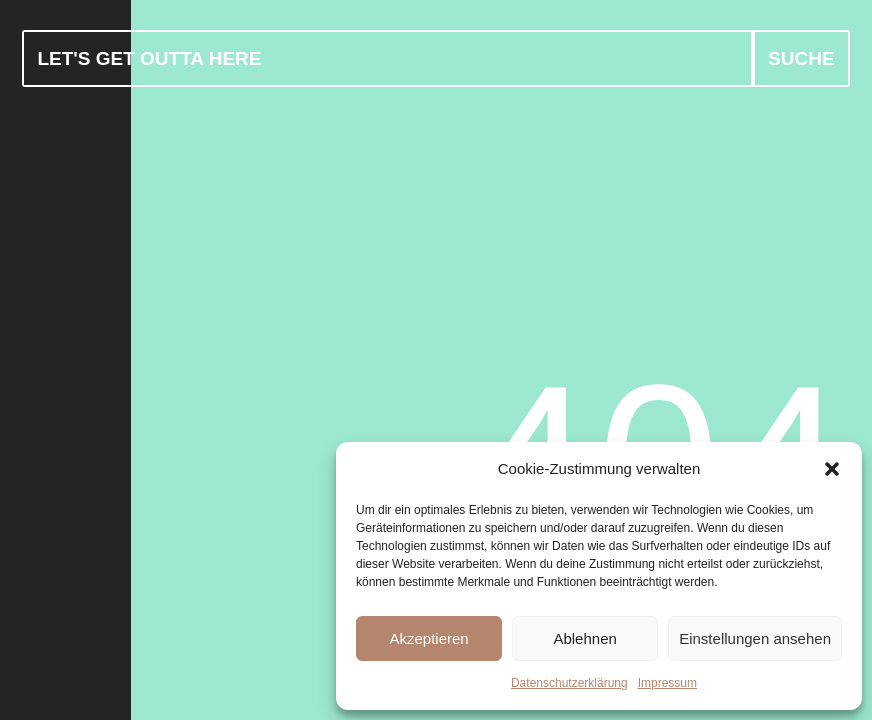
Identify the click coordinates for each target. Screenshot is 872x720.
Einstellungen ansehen (755, 638)
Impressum (667, 683)
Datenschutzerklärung (569, 683)
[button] (832, 469)
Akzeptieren (428, 638)
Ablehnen (584, 638)
